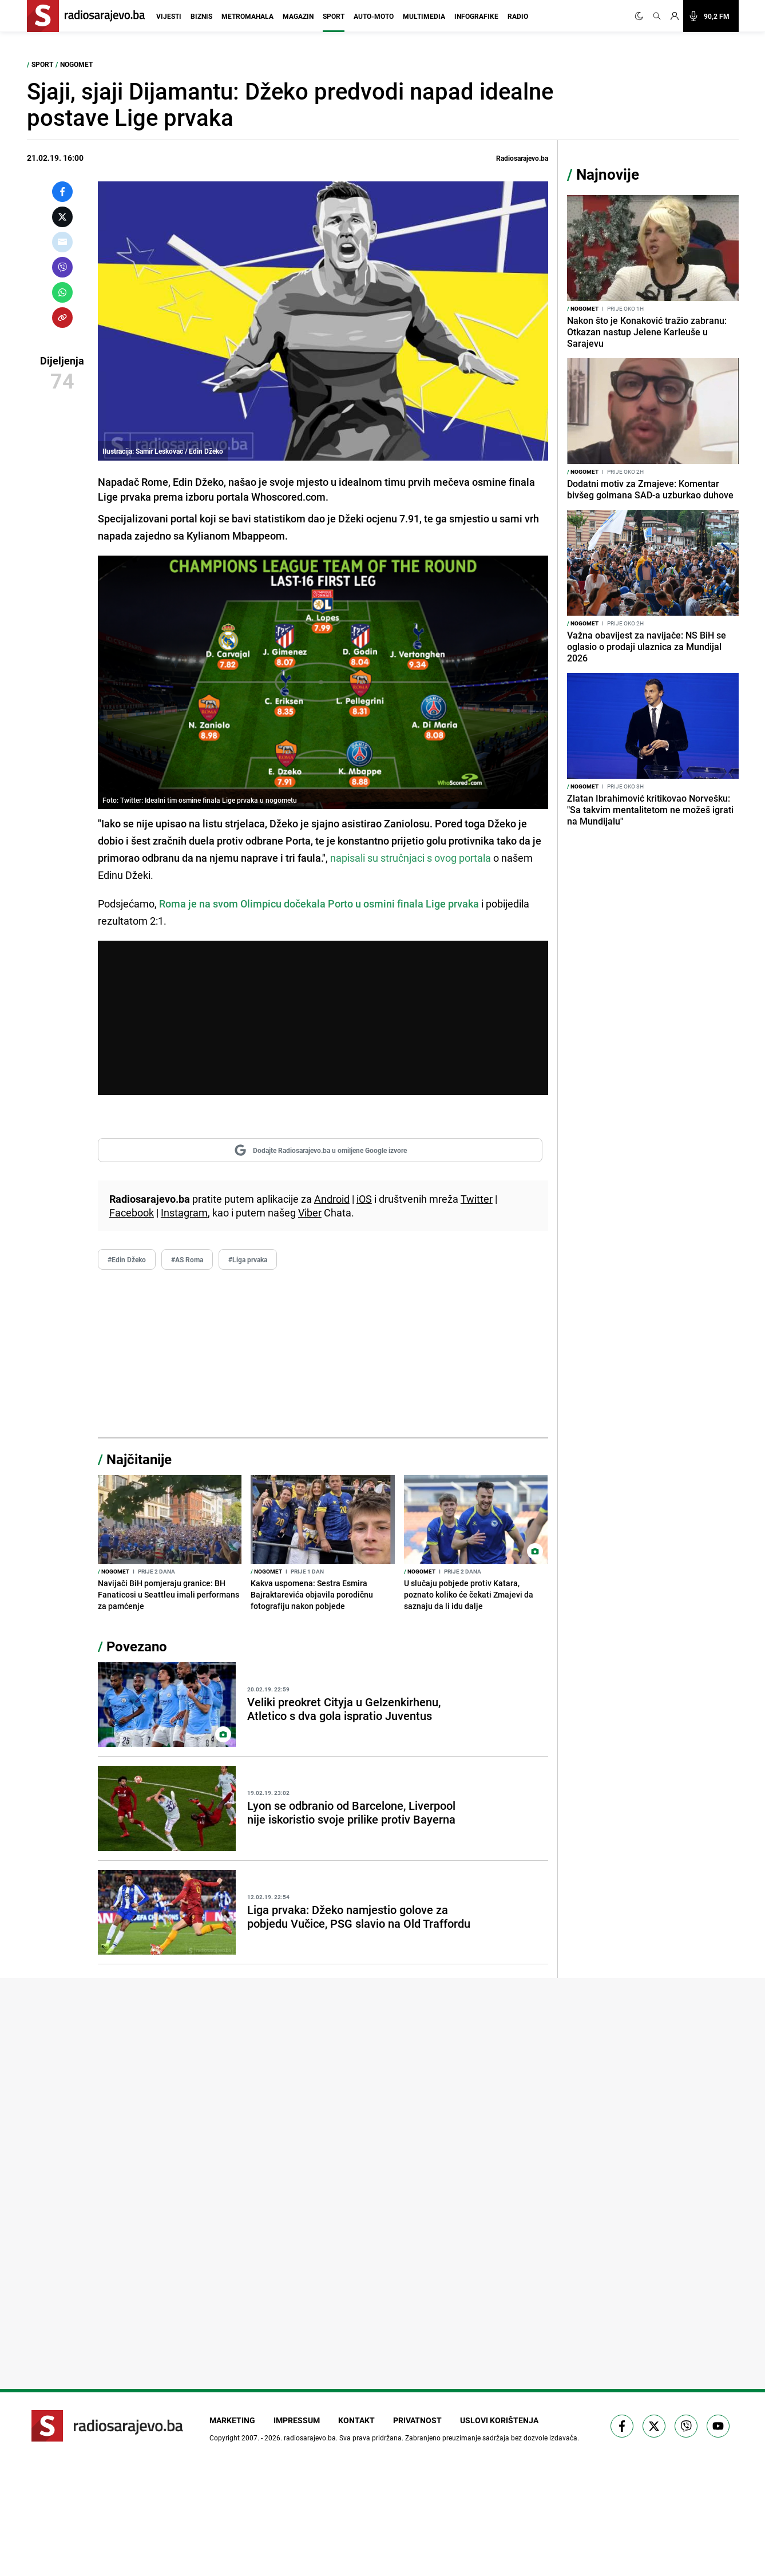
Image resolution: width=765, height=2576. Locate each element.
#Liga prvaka (247, 1259)
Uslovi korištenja (499, 2420)
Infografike (476, 16)
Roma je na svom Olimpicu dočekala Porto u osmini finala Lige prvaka (319, 903)
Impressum (297, 2420)
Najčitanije (139, 1459)
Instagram (184, 1212)
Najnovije (607, 174)
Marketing (232, 2420)
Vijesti (168, 16)
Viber (310, 1212)
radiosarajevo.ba (310, 2437)
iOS (364, 1199)
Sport (333, 16)
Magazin (298, 16)
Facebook (131, 1212)
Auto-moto (374, 16)
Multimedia (424, 16)
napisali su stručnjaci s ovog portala (409, 858)
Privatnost (417, 2420)
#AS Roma (187, 1259)
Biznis (201, 16)
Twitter (477, 1199)
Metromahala (247, 16)
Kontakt (356, 2420)
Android (332, 1199)
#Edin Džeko (127, 1259)
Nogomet (76, 64)
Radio (518, 16)
